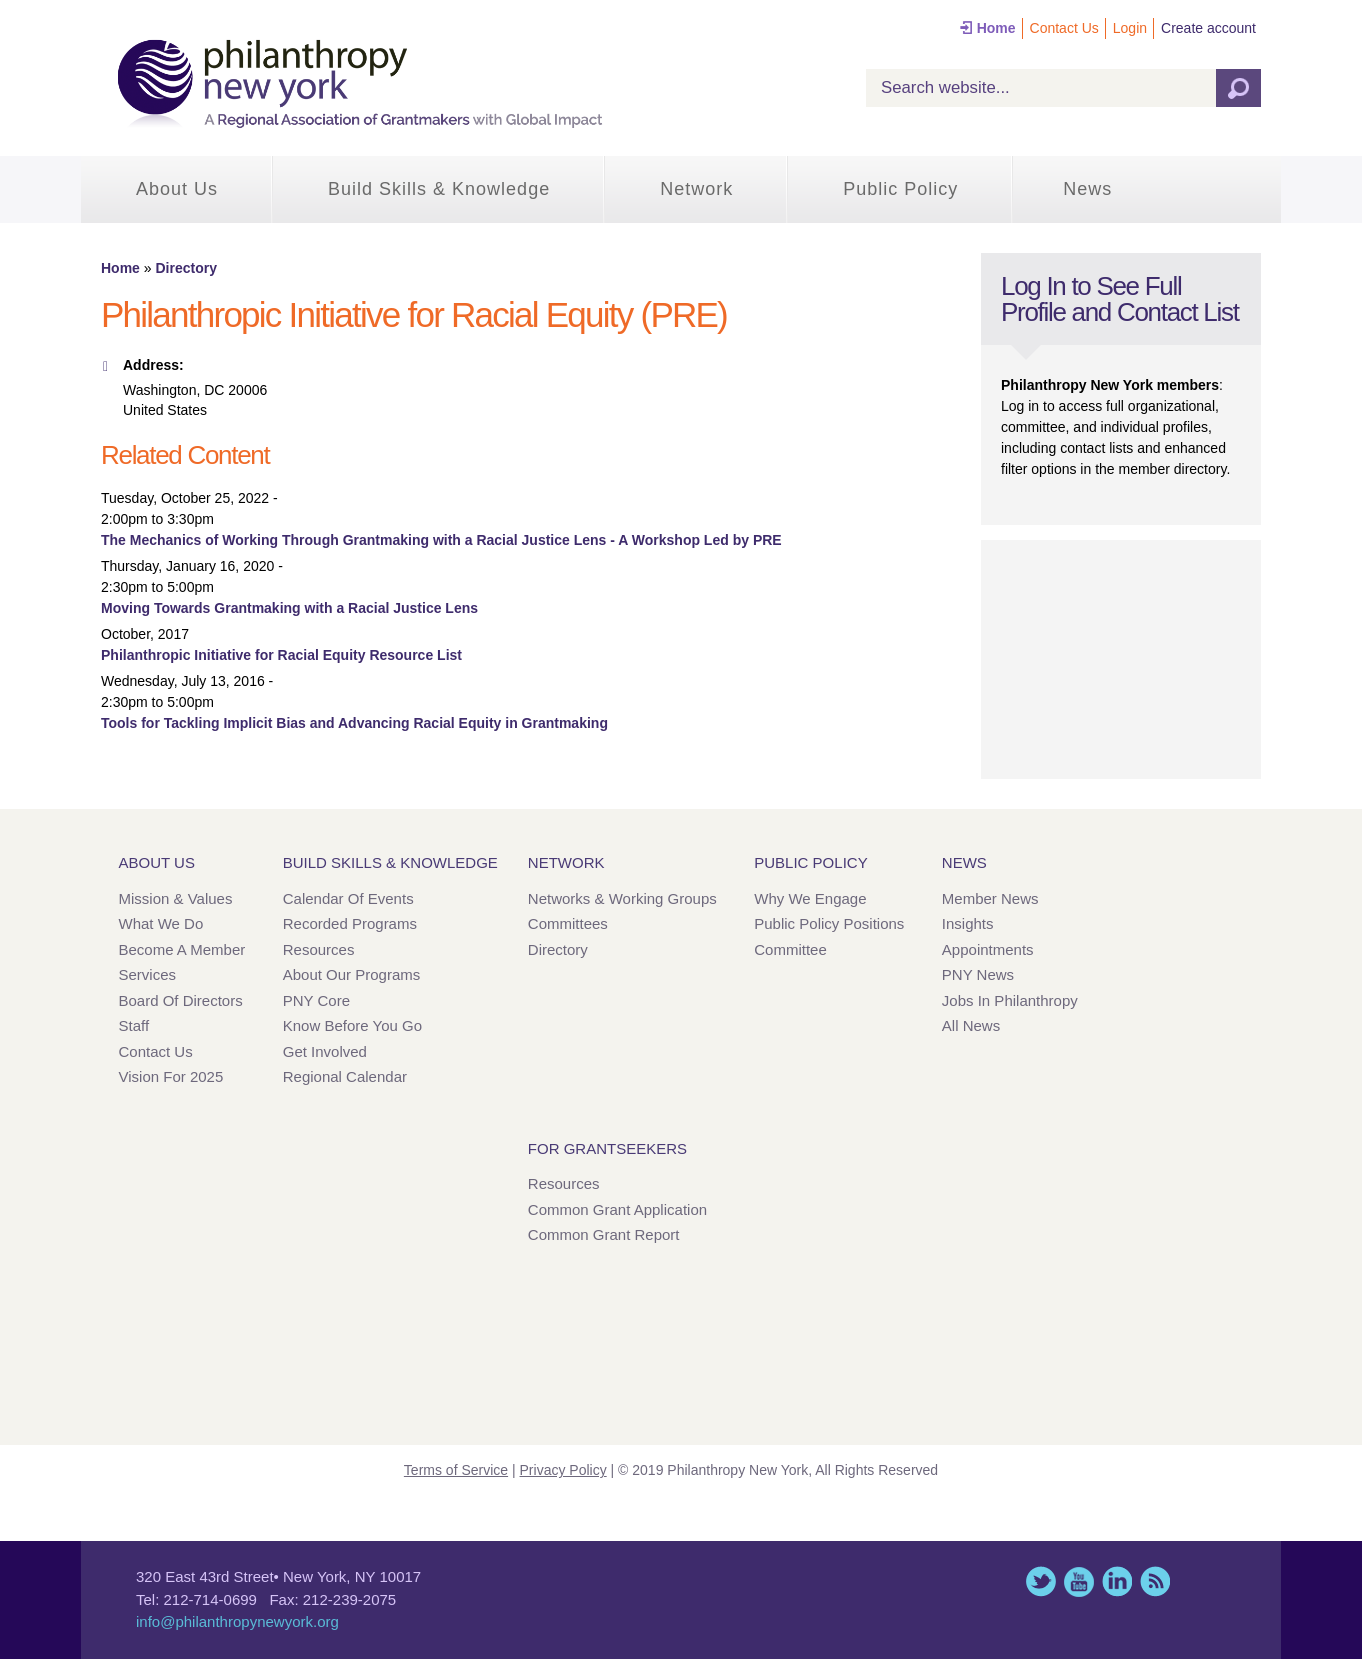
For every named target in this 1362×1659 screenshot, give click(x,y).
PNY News (978, 974)
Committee (790, 949)
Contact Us (1064, 28)
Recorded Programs (350, 923)
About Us (177, 189)
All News (971, 1025)
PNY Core (316, 1000)
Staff (134, 1025)
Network (696, 189)
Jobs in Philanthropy (1010, 1000)
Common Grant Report (604, 1234)
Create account (1208, 28)
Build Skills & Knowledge (439, 189)
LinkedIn (1117, 1581)
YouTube (1079, 1581)
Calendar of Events (348, 898)
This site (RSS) (1155, 1581)
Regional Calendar (345, 1076)
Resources (319, 949)
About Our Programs (352, 974)
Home (996, 28)
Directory (185, 268)
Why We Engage (810, 898)
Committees (568, 923)
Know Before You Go (352, 1025)
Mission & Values (176, 898)
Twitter (1041, 1581)
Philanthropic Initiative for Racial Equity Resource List (281, 655)
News (1087, 189)
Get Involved (325, 1051)
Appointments (988, 949)
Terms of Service (456, 1470)
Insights (968, 923)
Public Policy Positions (829, 923)
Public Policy (900, 189)
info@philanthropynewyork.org (237, 1621)
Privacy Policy (563, 1470)
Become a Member (182, 949)
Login (1130, 28)
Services (148, 974)
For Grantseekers (607, 1148)
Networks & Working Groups (622, 898)
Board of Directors (181, 1000)
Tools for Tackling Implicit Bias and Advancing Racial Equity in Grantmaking (354, 723)
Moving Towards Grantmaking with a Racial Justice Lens (289, 608)
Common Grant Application (617, 1209)
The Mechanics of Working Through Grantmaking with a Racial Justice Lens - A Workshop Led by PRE (441, 540)
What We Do (161, 923)
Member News (990, 898)
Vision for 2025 (171, 1076)
